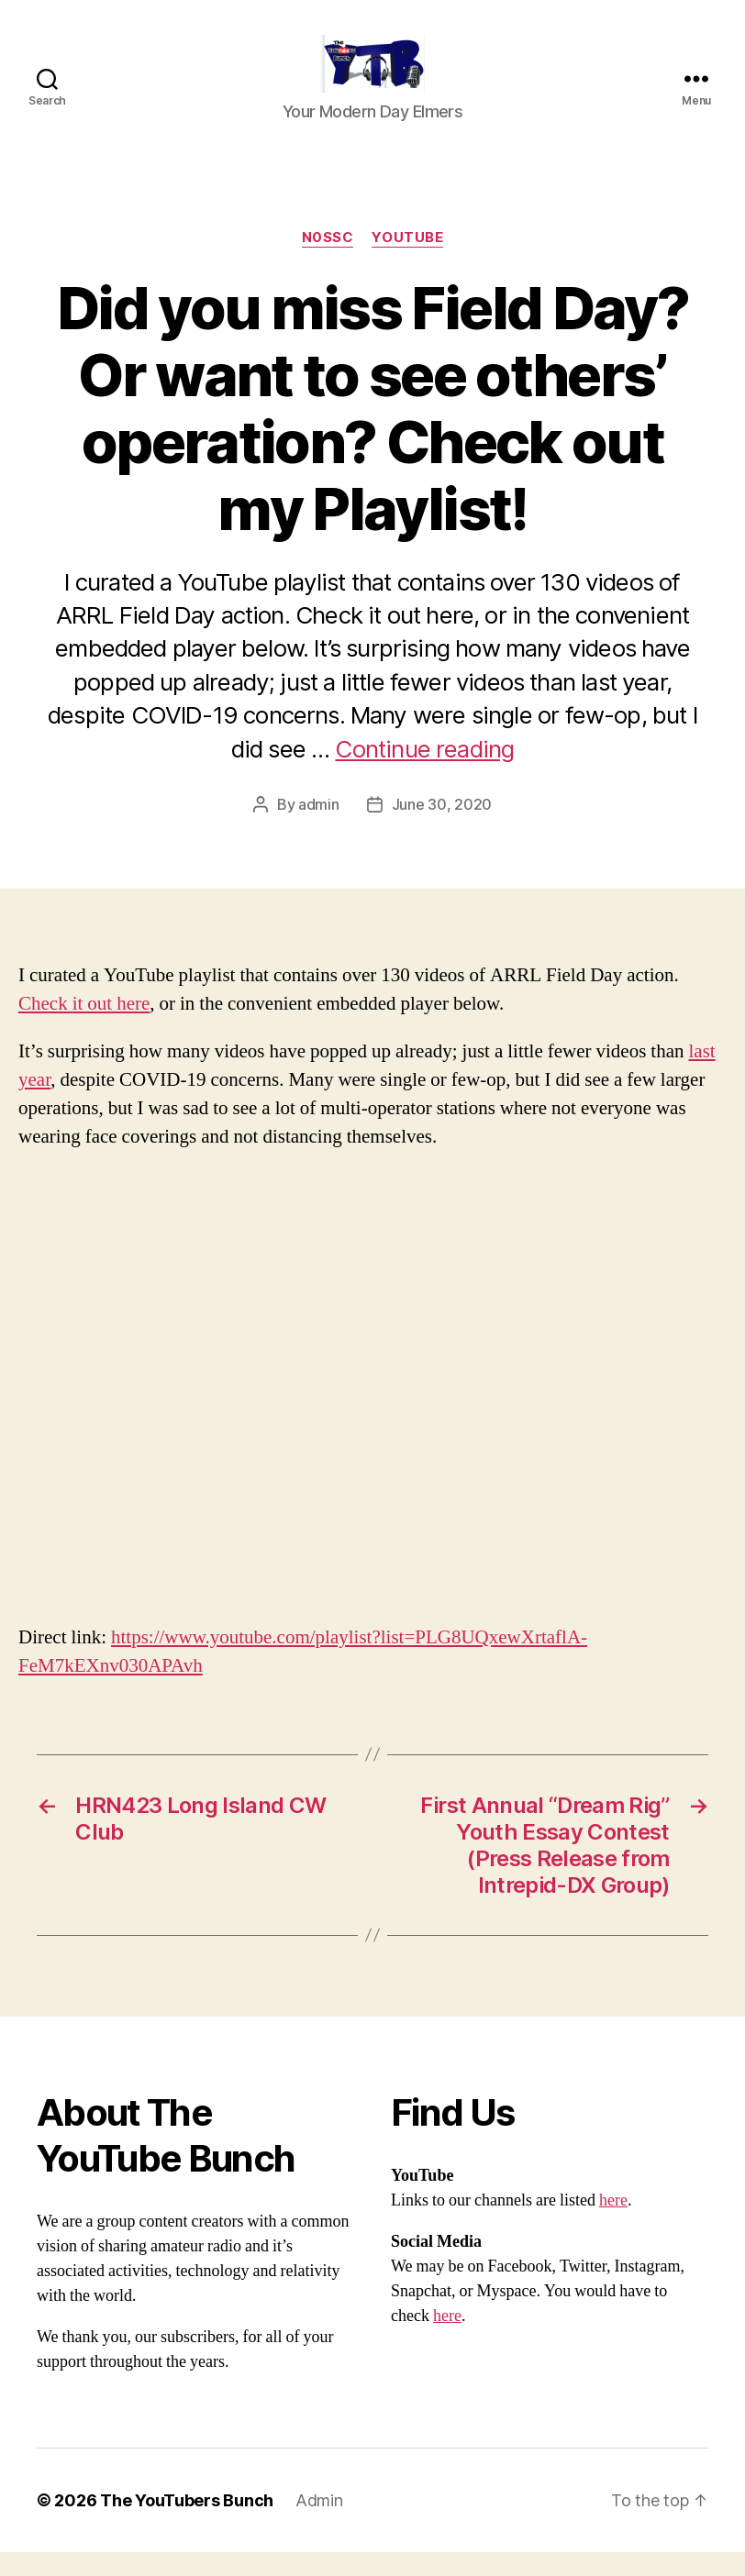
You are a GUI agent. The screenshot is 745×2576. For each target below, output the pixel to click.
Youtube (407, 262)
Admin (319, 2524)
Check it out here (84, 1028)
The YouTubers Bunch (186, 2524)
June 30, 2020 (442, 829)
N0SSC (328, 262)
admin (318, 829)
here (613, 2224)
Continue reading (424, 772)
